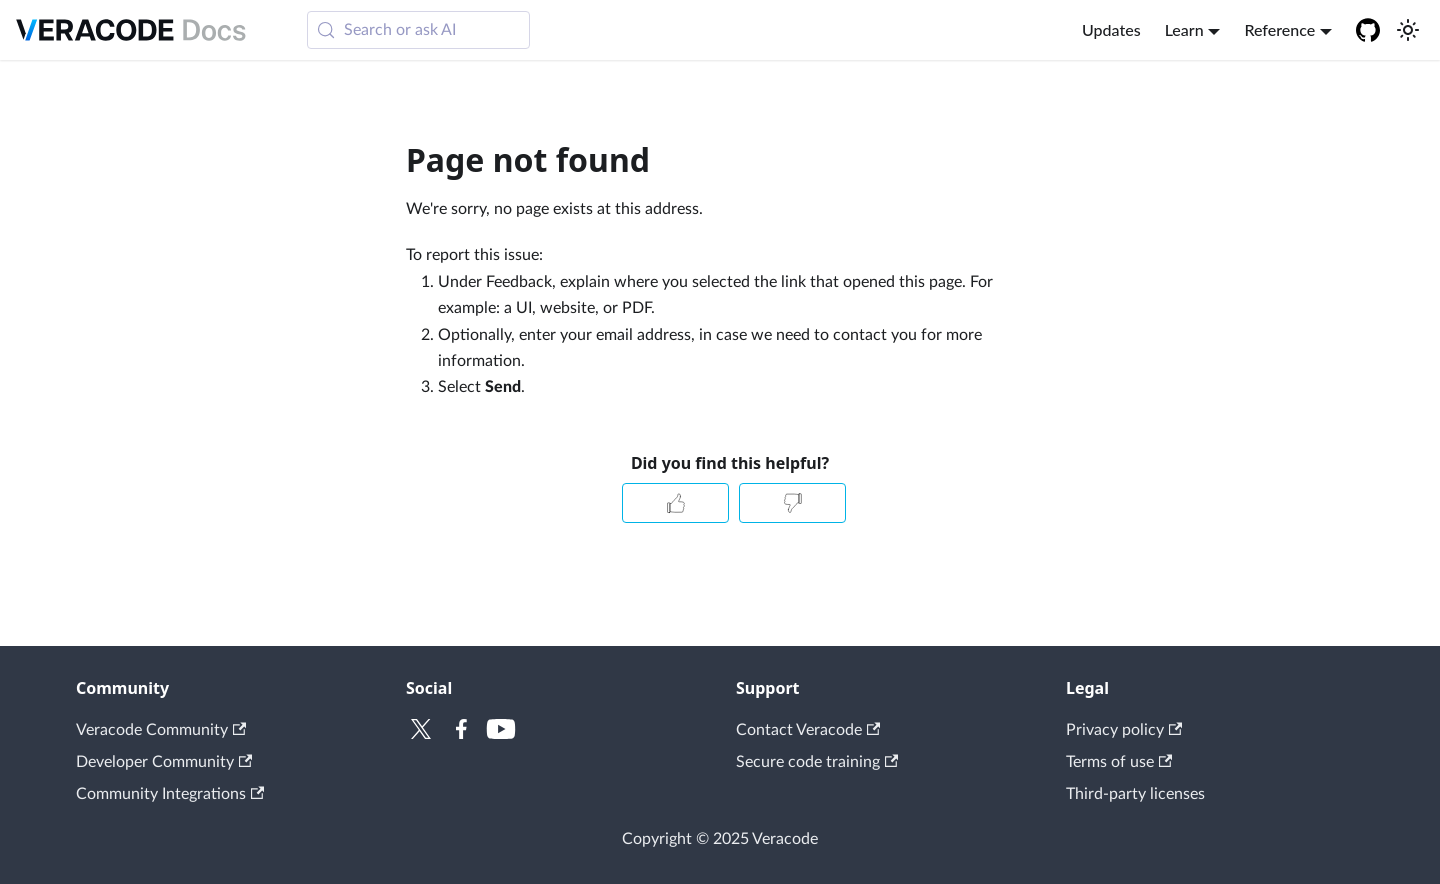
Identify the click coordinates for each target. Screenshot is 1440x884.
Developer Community (164, 762)
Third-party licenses (1135, 794)
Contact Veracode (808, 730)
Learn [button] (1184, 29)
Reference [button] (1279, 29)
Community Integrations (170, 794)
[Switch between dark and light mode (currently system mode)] (1408, 30)
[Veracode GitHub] (1368, 30)
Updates (1111, 29)
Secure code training (817, 762)
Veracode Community (161, 730)
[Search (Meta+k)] (418, 30)
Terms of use (1119, 762)
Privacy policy (1124, 730)
